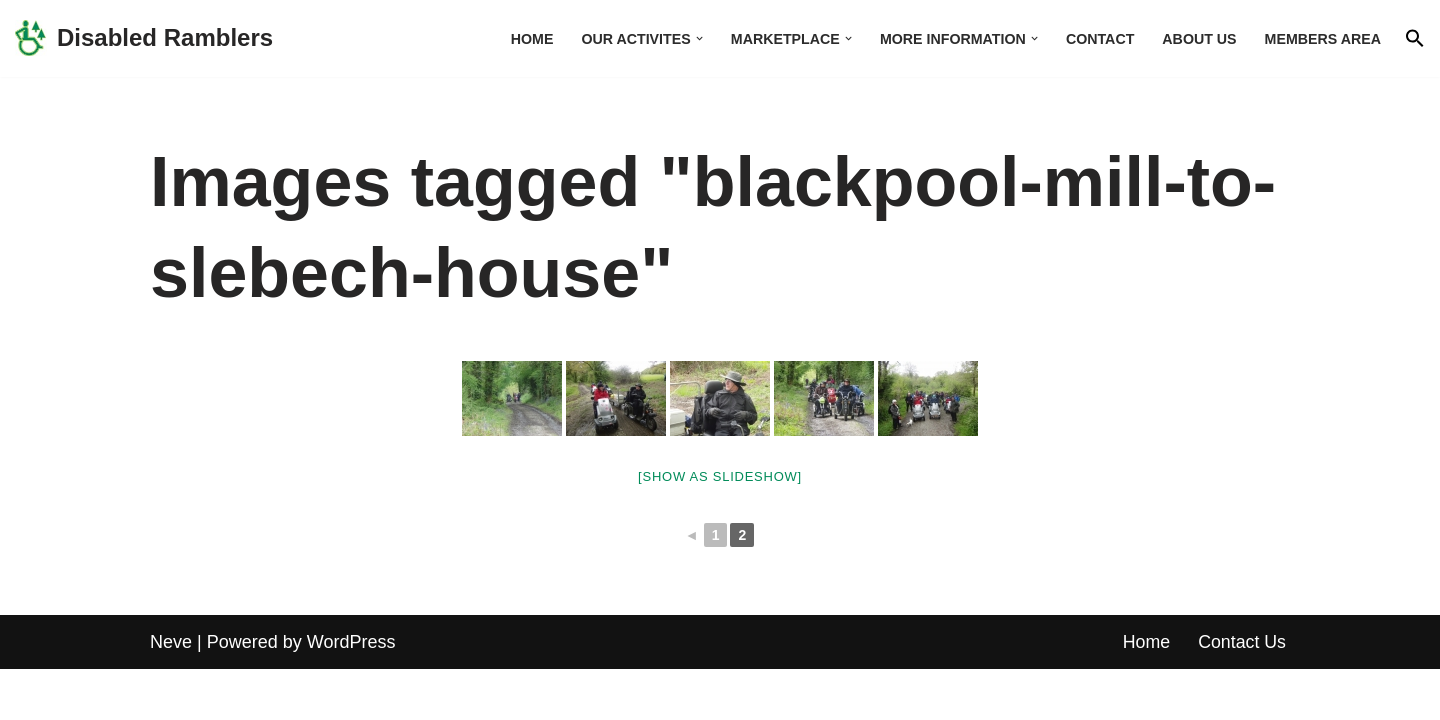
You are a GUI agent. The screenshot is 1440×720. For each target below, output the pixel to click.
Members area (1322, 38)
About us (1197, 38)
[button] (692, 38)
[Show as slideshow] (720, 476)
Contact (1097, 38)
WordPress (351, 692)
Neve (171, 692)
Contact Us (1241, 692)
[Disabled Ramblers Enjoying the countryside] (144, 38)
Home (523, 38)
